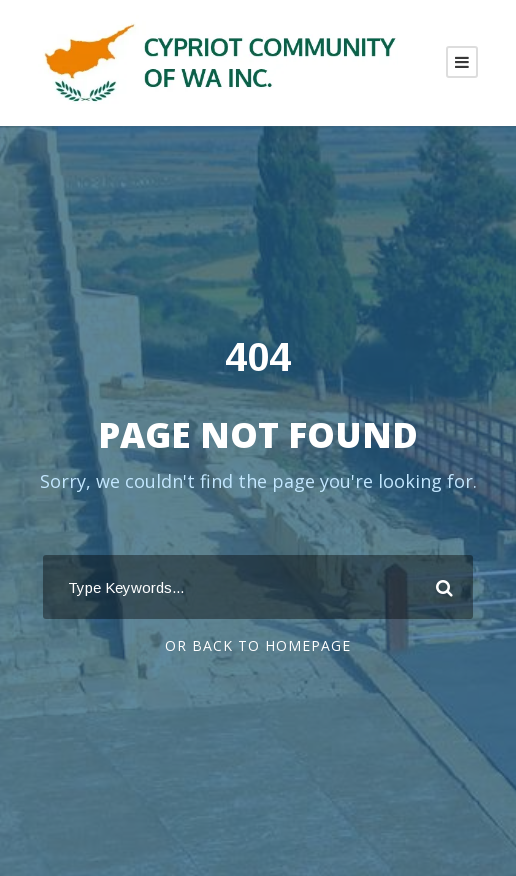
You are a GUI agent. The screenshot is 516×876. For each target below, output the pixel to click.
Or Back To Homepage (258, 645)
